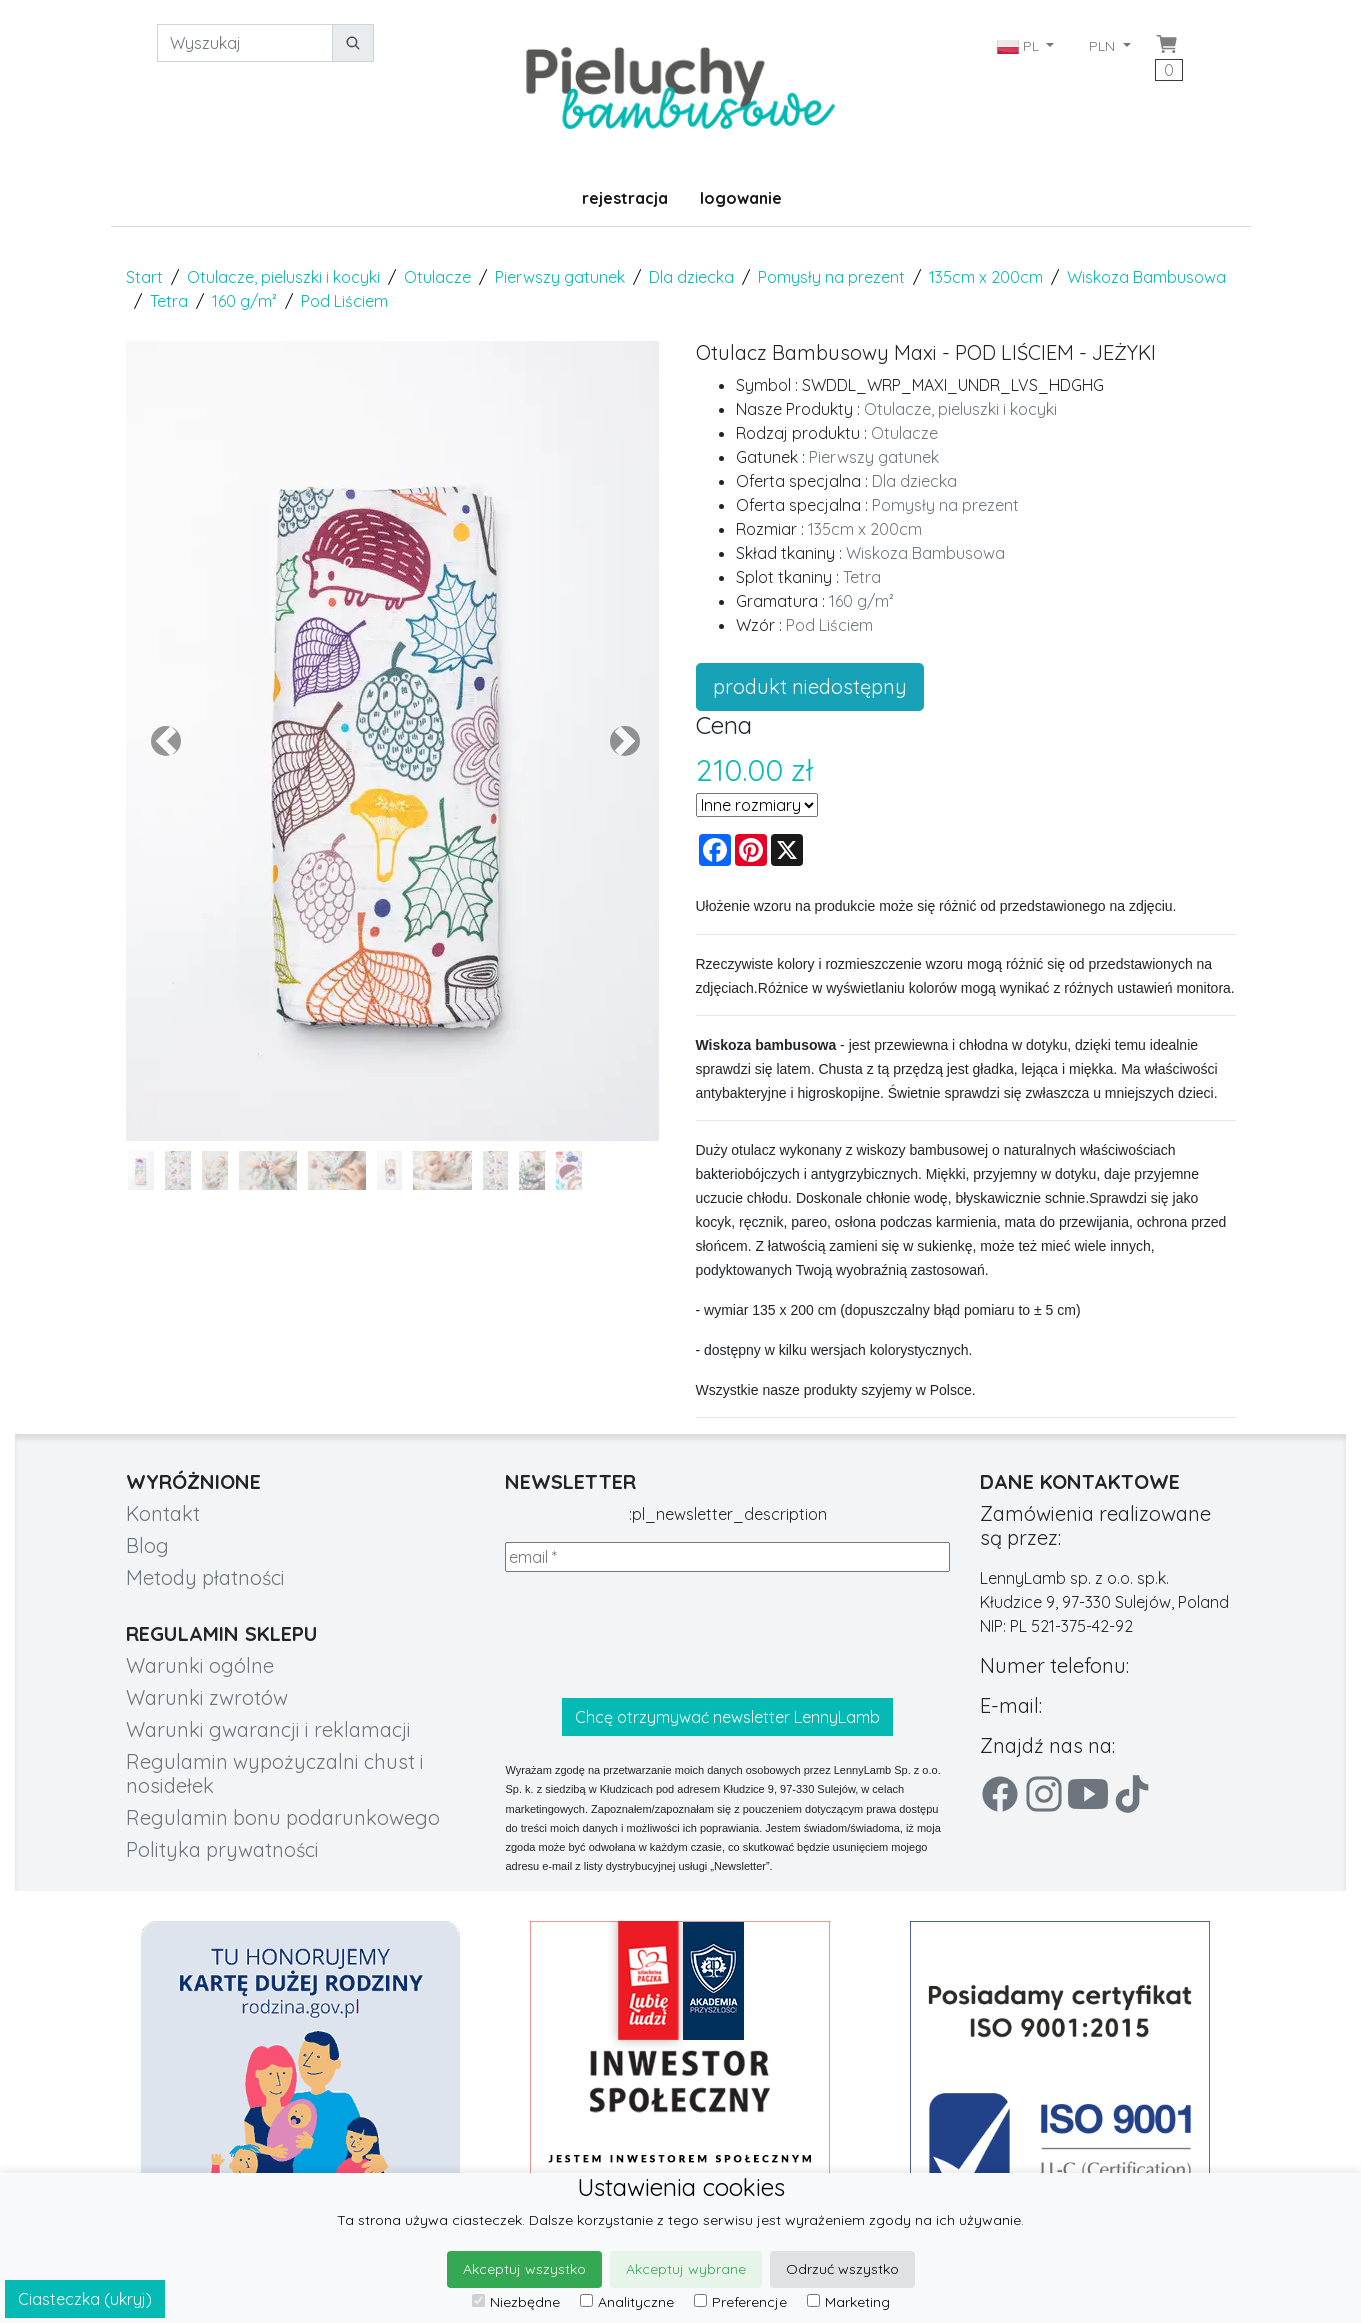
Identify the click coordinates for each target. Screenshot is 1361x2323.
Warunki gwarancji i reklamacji (268, 1729)
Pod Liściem (344, 301)
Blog (147, 1545)
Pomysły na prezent (831, 277)
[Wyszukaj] (245, 43)
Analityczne (627, 2302)
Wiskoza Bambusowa (1146, 277)
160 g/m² (244, 301)
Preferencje (740, 2302)
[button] (166, 741)
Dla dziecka (691, 277)
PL (1020, 46)
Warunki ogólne (200, 1665)
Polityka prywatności (222, 1849)
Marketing (848, 2302)
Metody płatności (205, 1577)
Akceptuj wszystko (524, 2269)
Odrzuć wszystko (842, 2269)
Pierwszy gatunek (560, 277)
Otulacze (437, 277)
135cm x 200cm (986, 277)
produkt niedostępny (810, 686)
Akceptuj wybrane (686, 2269)
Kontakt (163, 1513)
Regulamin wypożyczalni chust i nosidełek (275, 1773)
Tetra (169, 301)
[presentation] (657, 1635)
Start (144, 277)
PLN (1104, 46)
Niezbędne (516, 2302)
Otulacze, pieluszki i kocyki (283, 277)
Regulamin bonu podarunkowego (283, 1817)
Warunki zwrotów (207, 1697)
